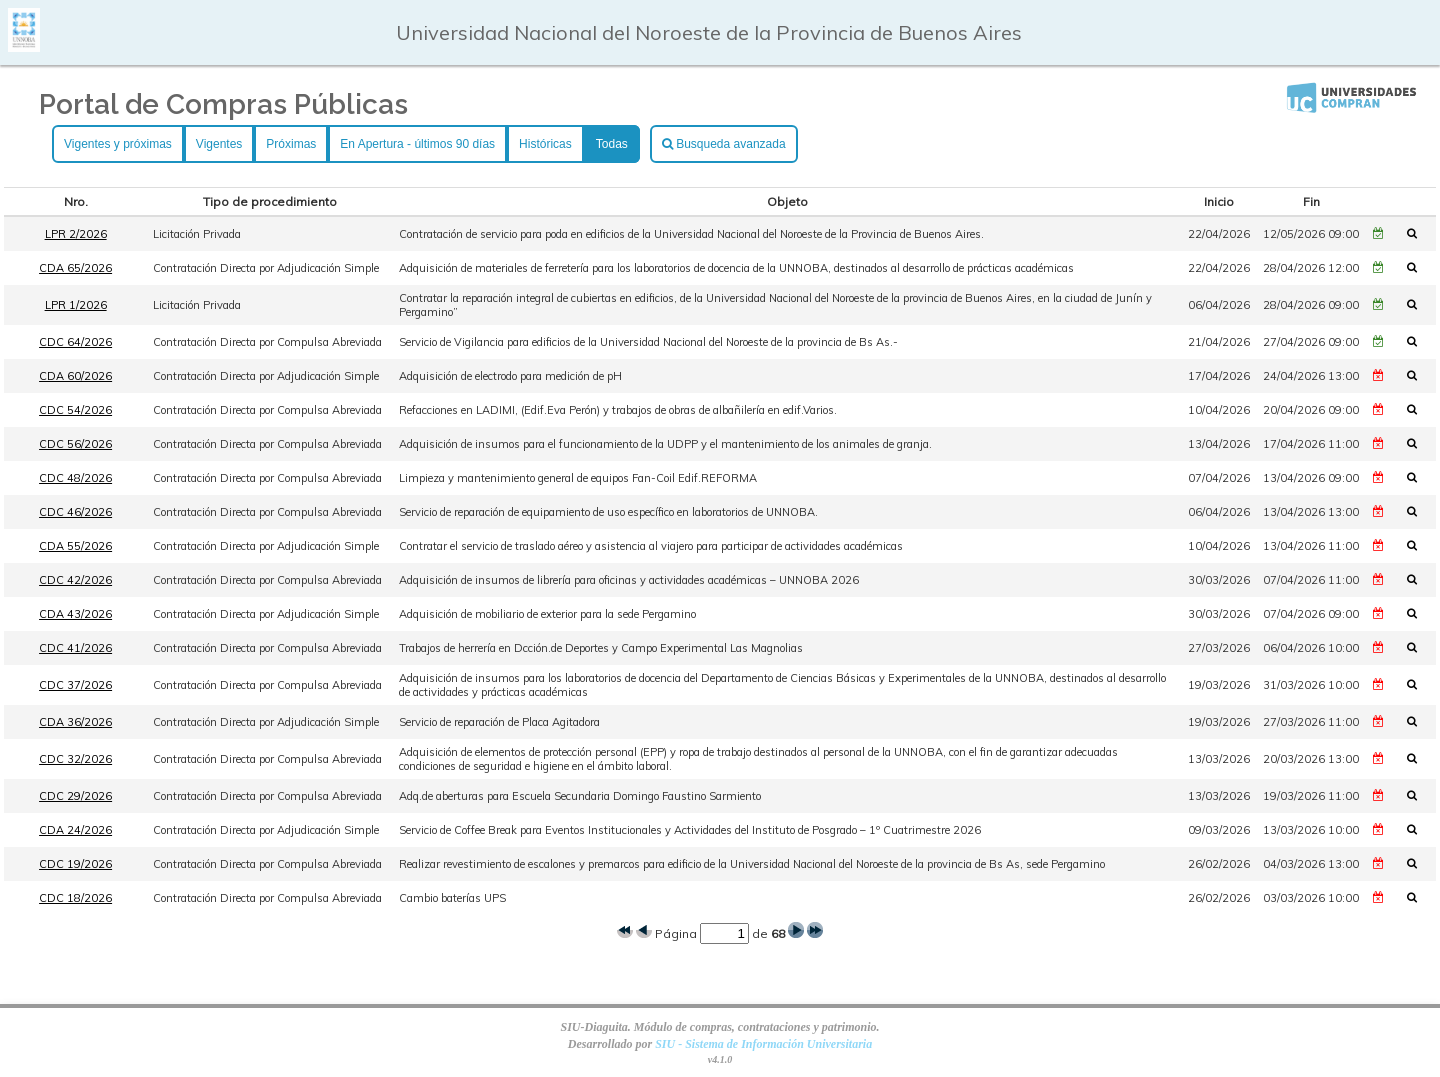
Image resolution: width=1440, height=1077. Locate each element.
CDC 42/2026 (75, 580)
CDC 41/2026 (75, 648)
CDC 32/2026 (75, 759)
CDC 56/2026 (75, 444)
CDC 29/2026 (75, 796)
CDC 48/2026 (75, 478)
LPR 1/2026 (76, 305)
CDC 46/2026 (75, 512)
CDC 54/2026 (75, 410)
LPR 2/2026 (76, 234)
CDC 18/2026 (75, 898)
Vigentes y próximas (118, 144)
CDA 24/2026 (75, 830)
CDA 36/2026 (75, 722)
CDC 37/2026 (75, 685)
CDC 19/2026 (75, 864)
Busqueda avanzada (724, 144)
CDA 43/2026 (75, 614)
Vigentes (219, 144)
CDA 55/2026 (75, 546)
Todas (612, 144)
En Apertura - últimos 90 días (417, 144)
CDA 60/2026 (75, 376)
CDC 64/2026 (75, 342)
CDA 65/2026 (75, 268)
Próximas (291, 144)
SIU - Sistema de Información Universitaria (763, 1044)
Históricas (545, 144)
